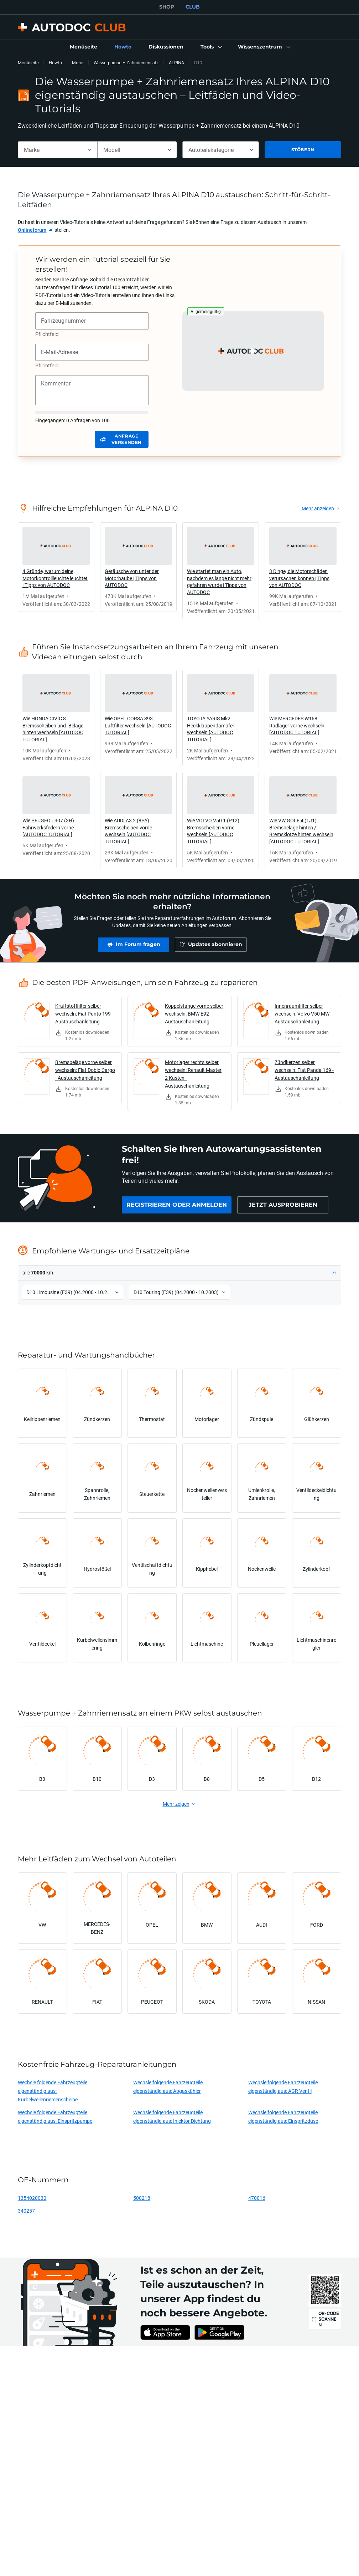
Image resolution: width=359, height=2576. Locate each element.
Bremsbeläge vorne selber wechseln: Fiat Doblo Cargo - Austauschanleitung (85, 1070)
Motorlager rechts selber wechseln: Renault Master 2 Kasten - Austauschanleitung (193, 1074)
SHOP (166, 7)
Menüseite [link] (28, 62)
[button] (211, 47)
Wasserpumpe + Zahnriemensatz (126, 62)
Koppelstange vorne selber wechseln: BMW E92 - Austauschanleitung (194, 1013)
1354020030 (32, 2197)
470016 (256, 2197)
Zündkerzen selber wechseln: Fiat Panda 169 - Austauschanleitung (304, 1070)
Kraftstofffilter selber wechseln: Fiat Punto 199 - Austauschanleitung (84, 1013)
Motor (78, 62)
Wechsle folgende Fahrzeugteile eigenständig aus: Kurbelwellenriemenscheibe (52, 2091)
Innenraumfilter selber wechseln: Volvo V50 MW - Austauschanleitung (303, 1013)
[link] (83, 47)
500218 (141, 2197)
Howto (55, 62)
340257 (26, 2210)
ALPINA (176, 62)
